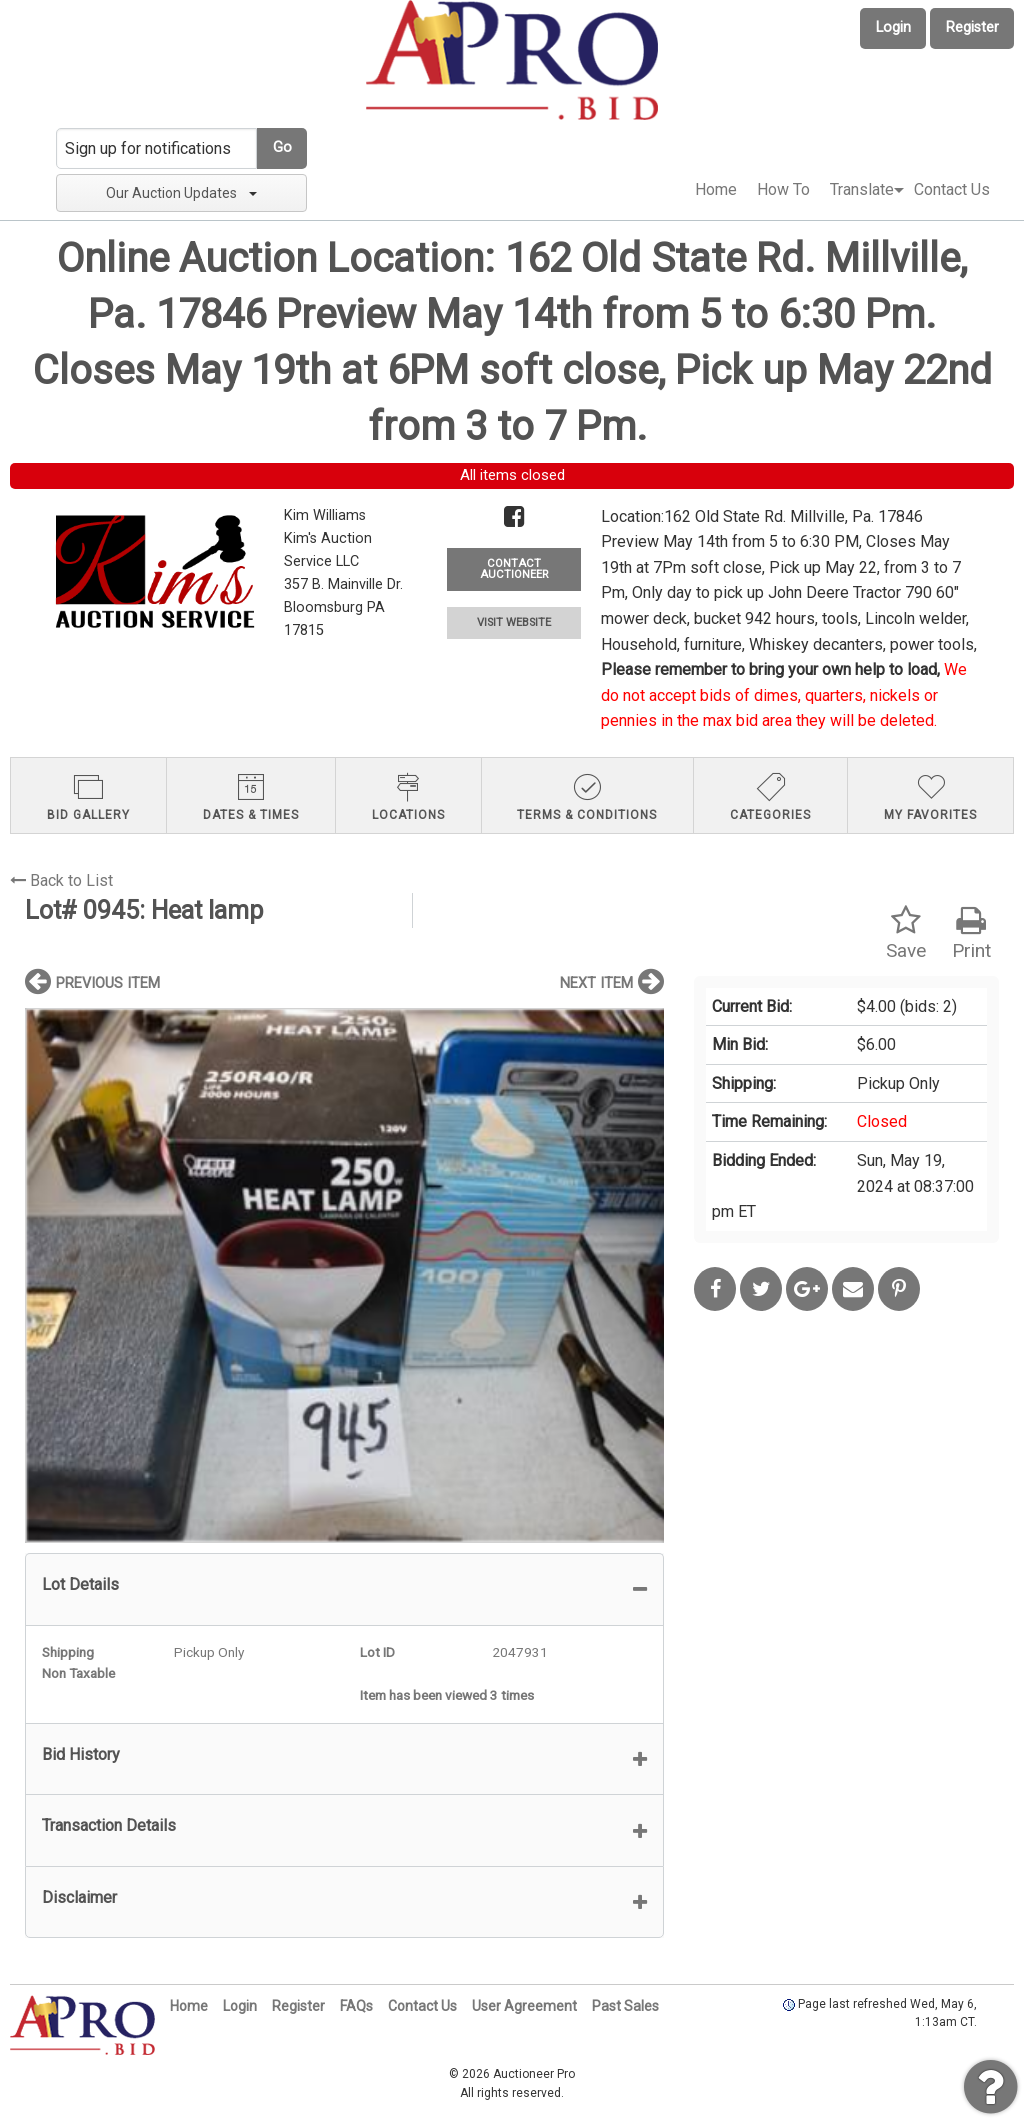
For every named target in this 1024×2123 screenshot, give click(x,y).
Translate (862, 189)
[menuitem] (716, 190)
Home (716, 189)
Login (893, 27)
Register (972, 27)
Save (906, 933)
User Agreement (524, 2006)
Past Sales (625, 2006)
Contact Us (952, 189)
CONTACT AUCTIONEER (514, 569)
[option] (344, 1275)
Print (971, 933)
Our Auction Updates (181, 193)
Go (282, 147)
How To (783, 189)
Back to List (61, 880)
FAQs (356, 2006)
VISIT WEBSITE (514, 622)
